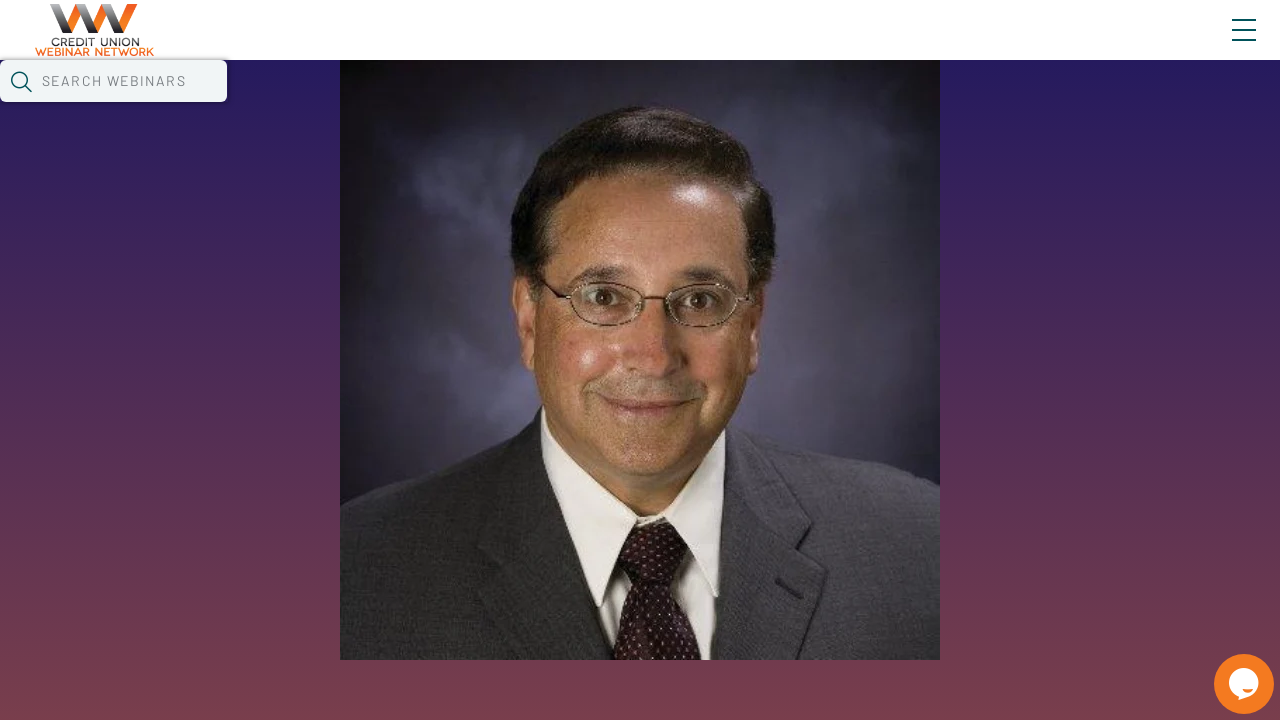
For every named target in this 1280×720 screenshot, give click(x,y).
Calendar (466, 105)
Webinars (355, 105)
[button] (1037, 103)
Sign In (1221, 47)
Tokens (566, 105)
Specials (702, 105)
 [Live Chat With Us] (1226, 670)
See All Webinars (234, 460)
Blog (959, 47)
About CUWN (1083, 47)
